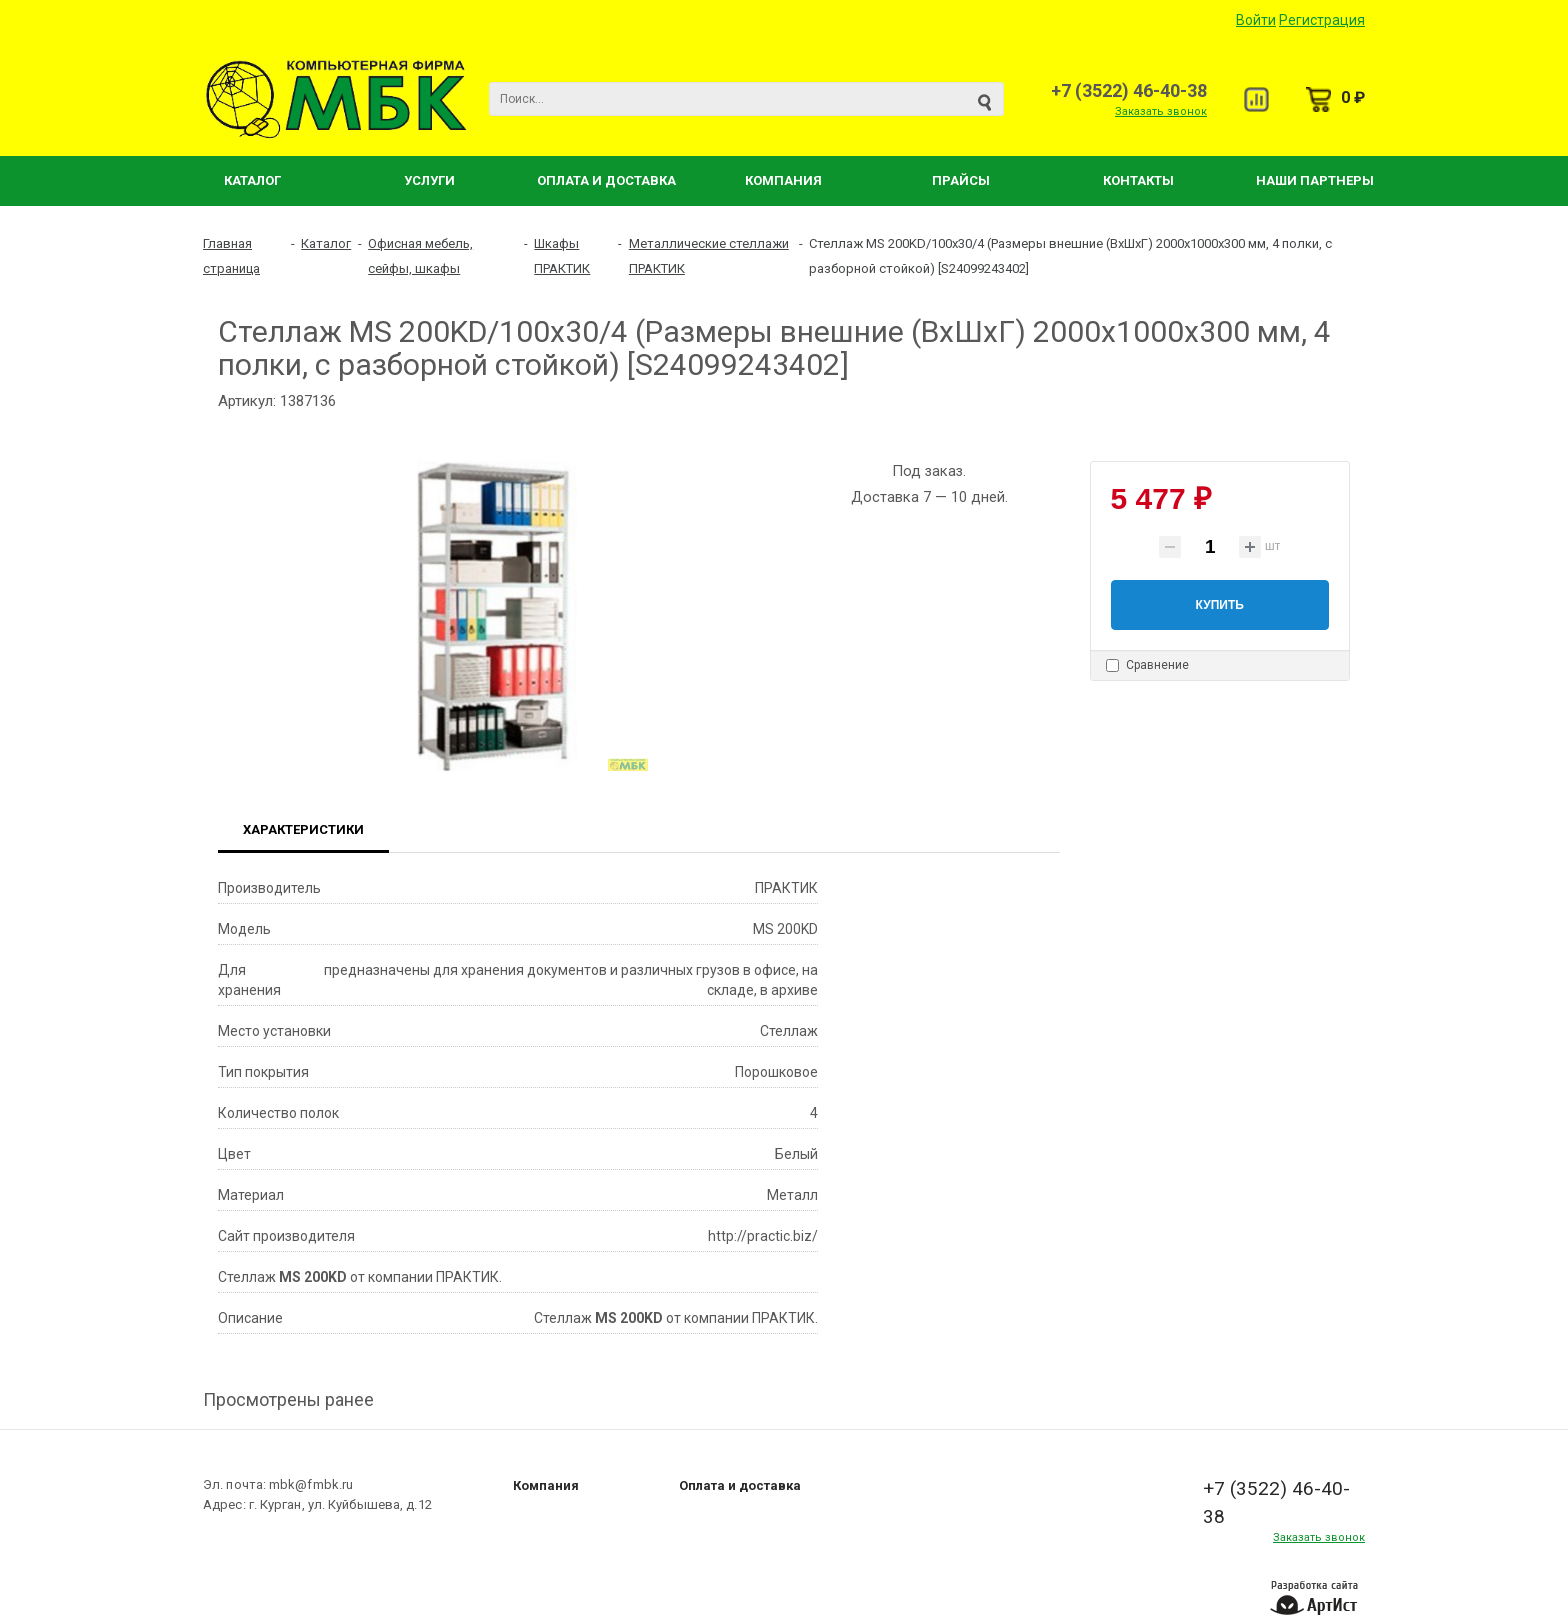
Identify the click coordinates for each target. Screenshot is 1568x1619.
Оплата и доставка (740, 1485)
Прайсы (961, 180)
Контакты (1138, 180)
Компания (783, 180)
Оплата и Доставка (606, 180)
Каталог (252, 180)
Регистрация (1322, 20)
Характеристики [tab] (303, 829)
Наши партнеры (1315, 180)
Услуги (429, 180)
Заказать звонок (1161, 111)
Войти (1256, 20)
